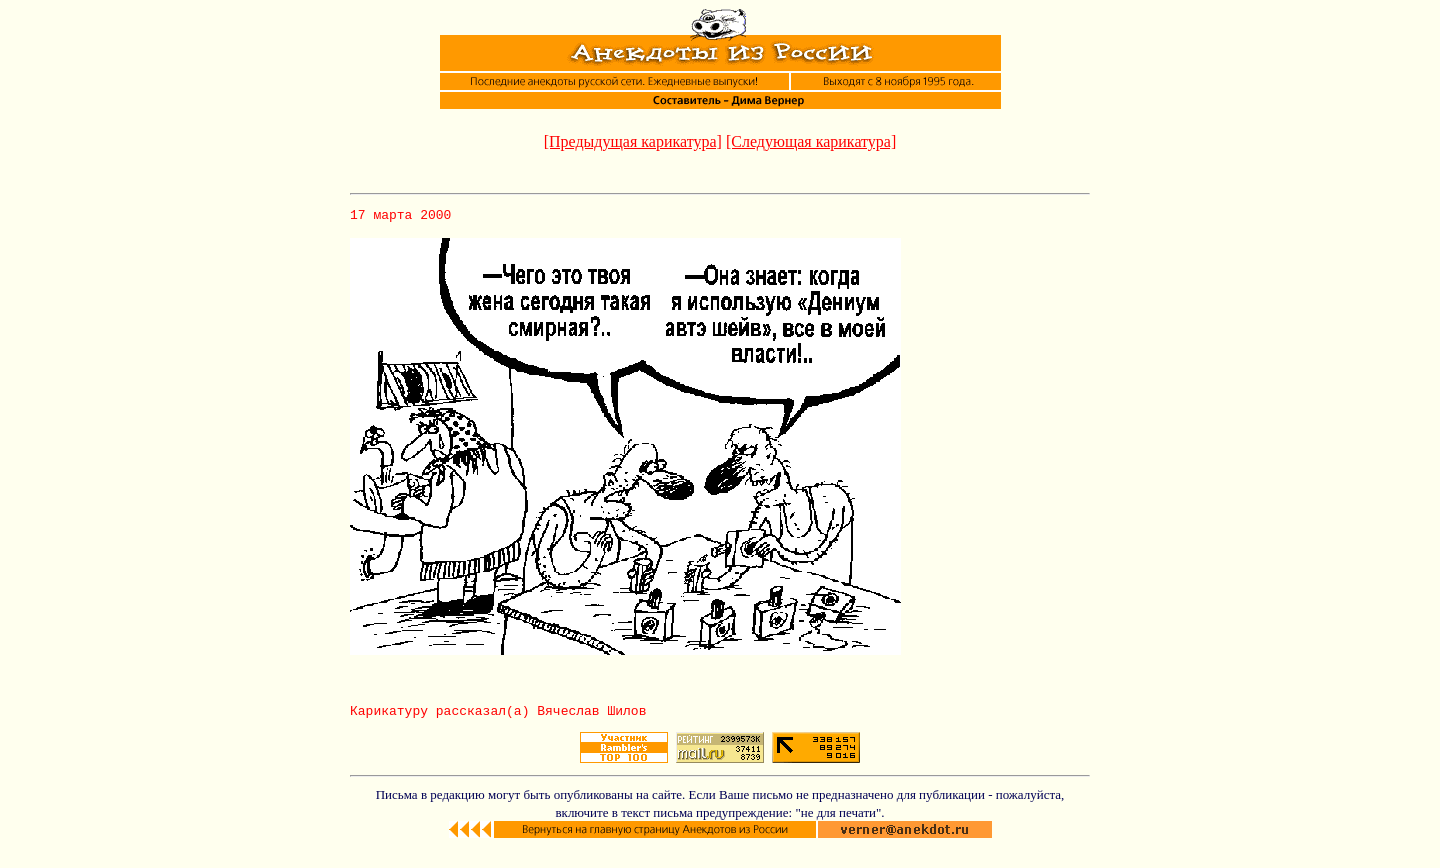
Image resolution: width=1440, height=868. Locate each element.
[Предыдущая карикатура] (633, 141)
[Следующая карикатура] (811, 141)
